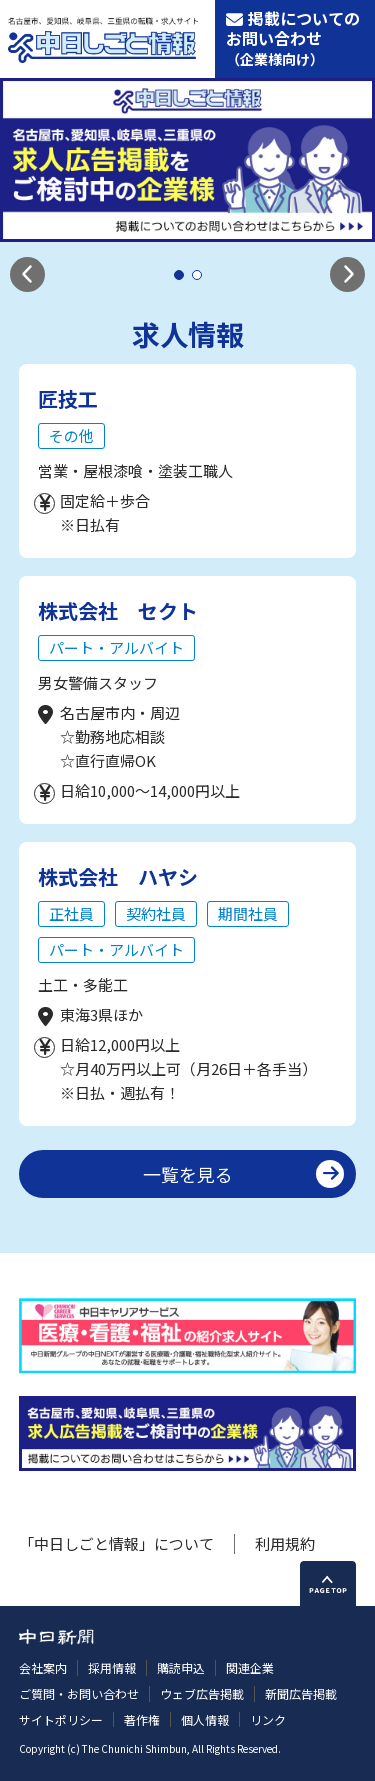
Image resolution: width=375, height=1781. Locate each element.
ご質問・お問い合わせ (79, 1693)
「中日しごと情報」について (116, 1543)
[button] (27, 274)
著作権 (142, 1719)
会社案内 (43, 1667)
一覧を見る (188, 1174)
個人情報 (205, 1719)
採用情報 (112, 1667)
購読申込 (181, 1667)
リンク (268, 1719)
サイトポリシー (61, 1719)
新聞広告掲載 (301, 1693)
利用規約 (285, 1543)
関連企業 (250, 1667)
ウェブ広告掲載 (202, 1693)
